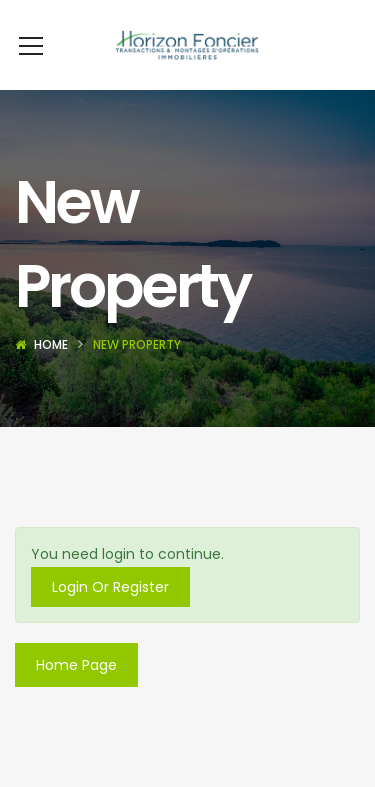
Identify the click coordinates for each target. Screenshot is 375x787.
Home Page (76, 665)
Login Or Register (110, 587)
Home (51, 344)
